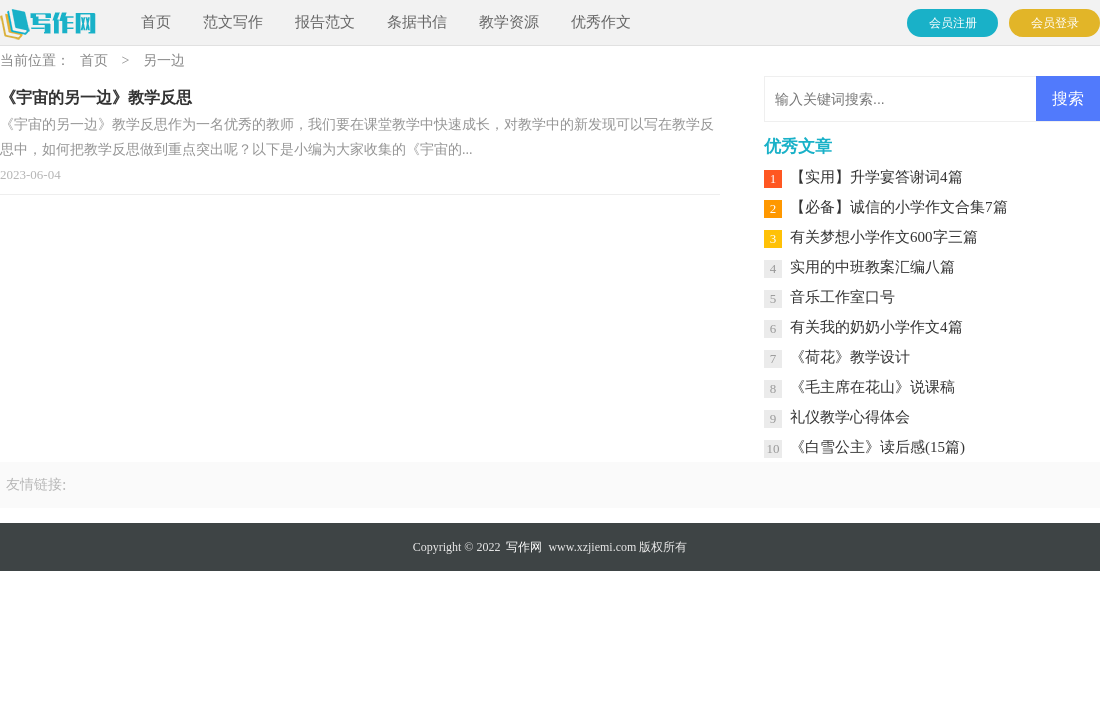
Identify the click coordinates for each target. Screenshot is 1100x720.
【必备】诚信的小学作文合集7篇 (899, 207)
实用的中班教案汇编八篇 (872, 267)
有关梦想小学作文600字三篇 (884, 237)
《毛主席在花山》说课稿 (872, 387)
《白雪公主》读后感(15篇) (877, 447)
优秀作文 (601, 22)
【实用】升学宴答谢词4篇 (876, 177)
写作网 (524, 547)
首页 (156, 22)
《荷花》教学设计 (850, 357)
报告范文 (325, 22)
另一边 (164, 60)
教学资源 (509, 22)
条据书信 (417, 22)
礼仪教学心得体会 (850, 417)
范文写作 (233, 22)
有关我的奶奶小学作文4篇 (876, 327)
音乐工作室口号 (842, 297)
